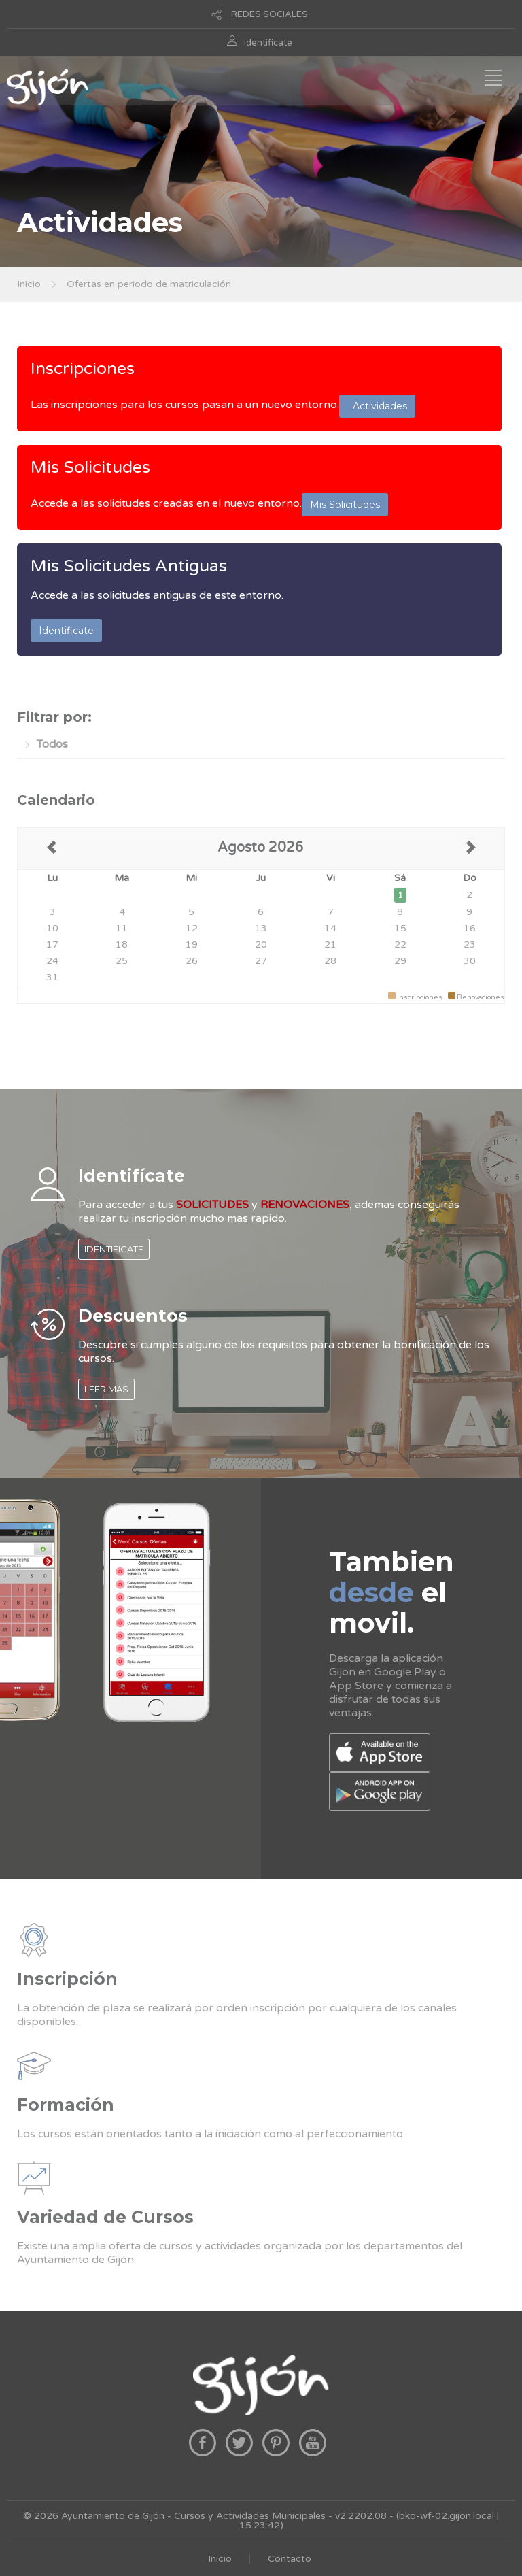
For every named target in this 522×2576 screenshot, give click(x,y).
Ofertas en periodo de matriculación (149, 284)
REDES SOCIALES (269, 14)
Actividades (377, 406)
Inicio (29, 284)
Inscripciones (83, 368)
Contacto (289, 2558)
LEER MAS (106, 1389)
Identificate (268, 42)
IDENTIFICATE (113, 1248)
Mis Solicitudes (90, 467)
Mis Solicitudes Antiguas (129, 566)
